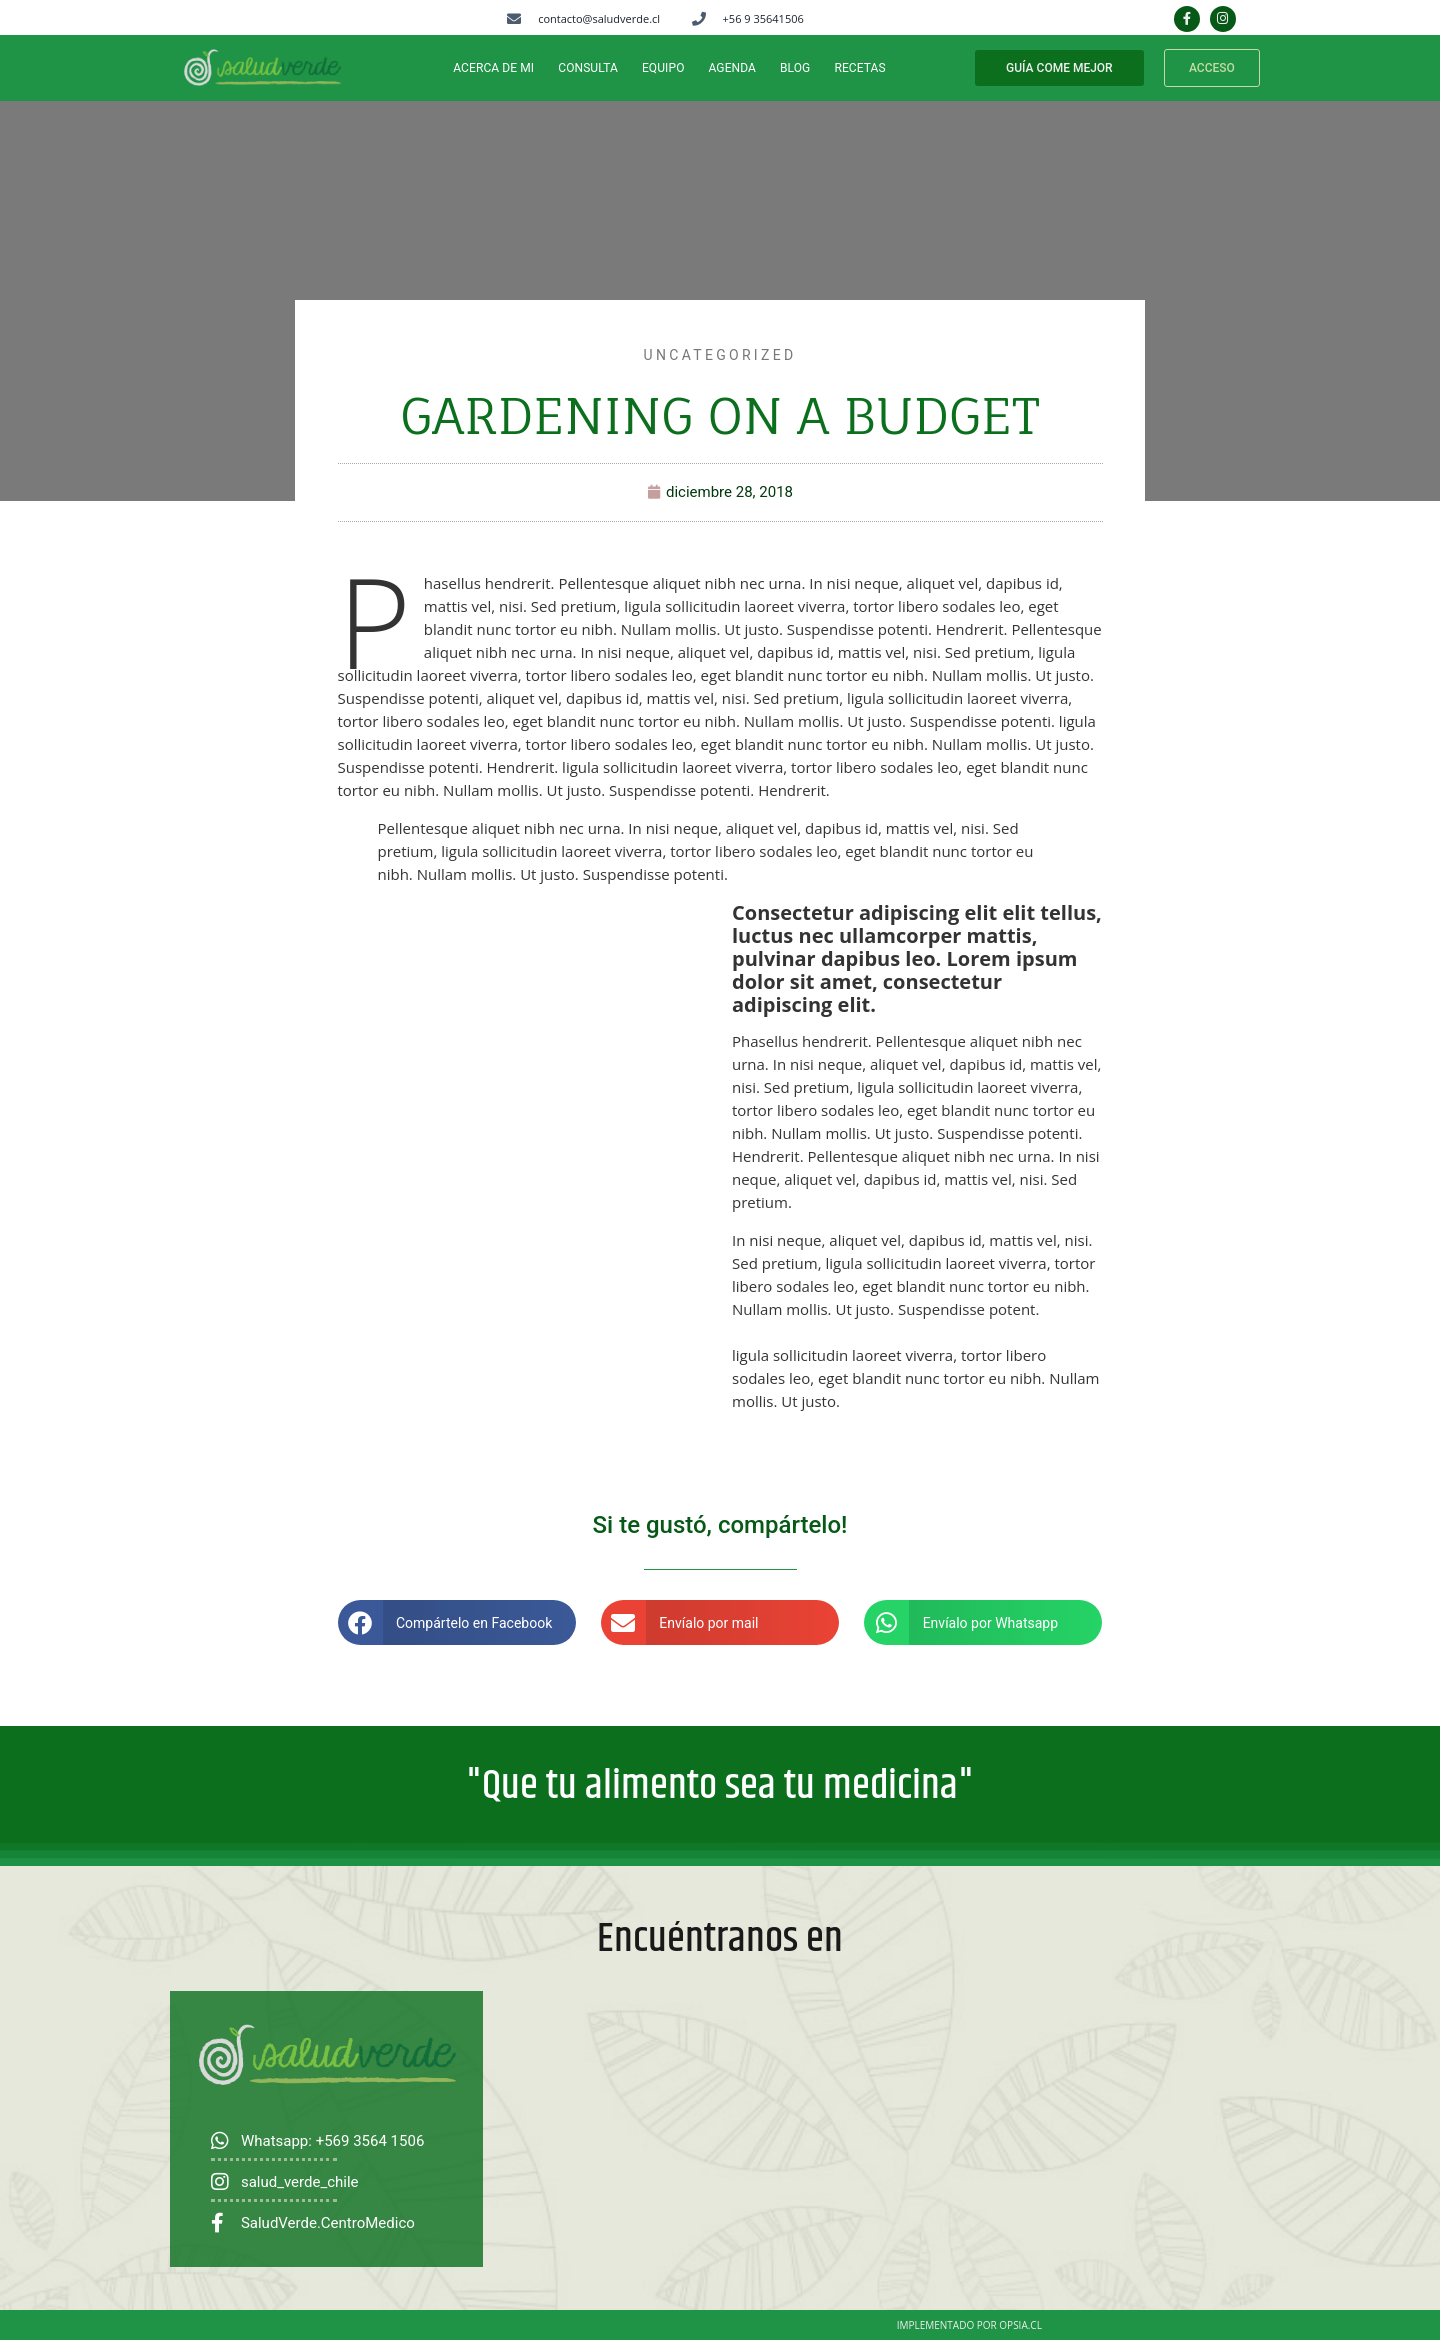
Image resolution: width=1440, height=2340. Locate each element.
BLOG (795, 68)
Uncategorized (720, 355)
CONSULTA (588, 68)
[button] (457, 1622)
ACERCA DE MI (493, 68)
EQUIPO (663, 68)
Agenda (733, 68)
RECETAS (859, 68)
